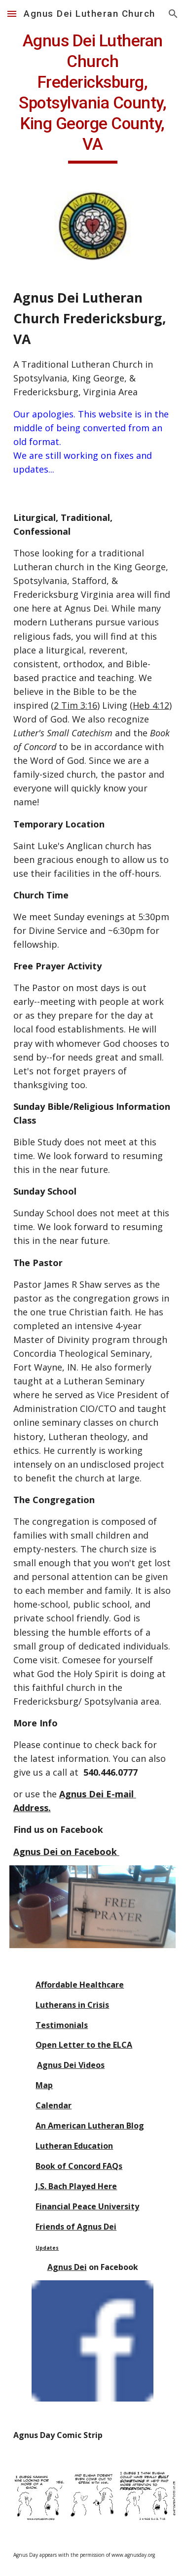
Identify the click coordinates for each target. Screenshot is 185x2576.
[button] (12, 13)
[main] (92, 97)
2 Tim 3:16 (75, 705)
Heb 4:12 (151, 705)
